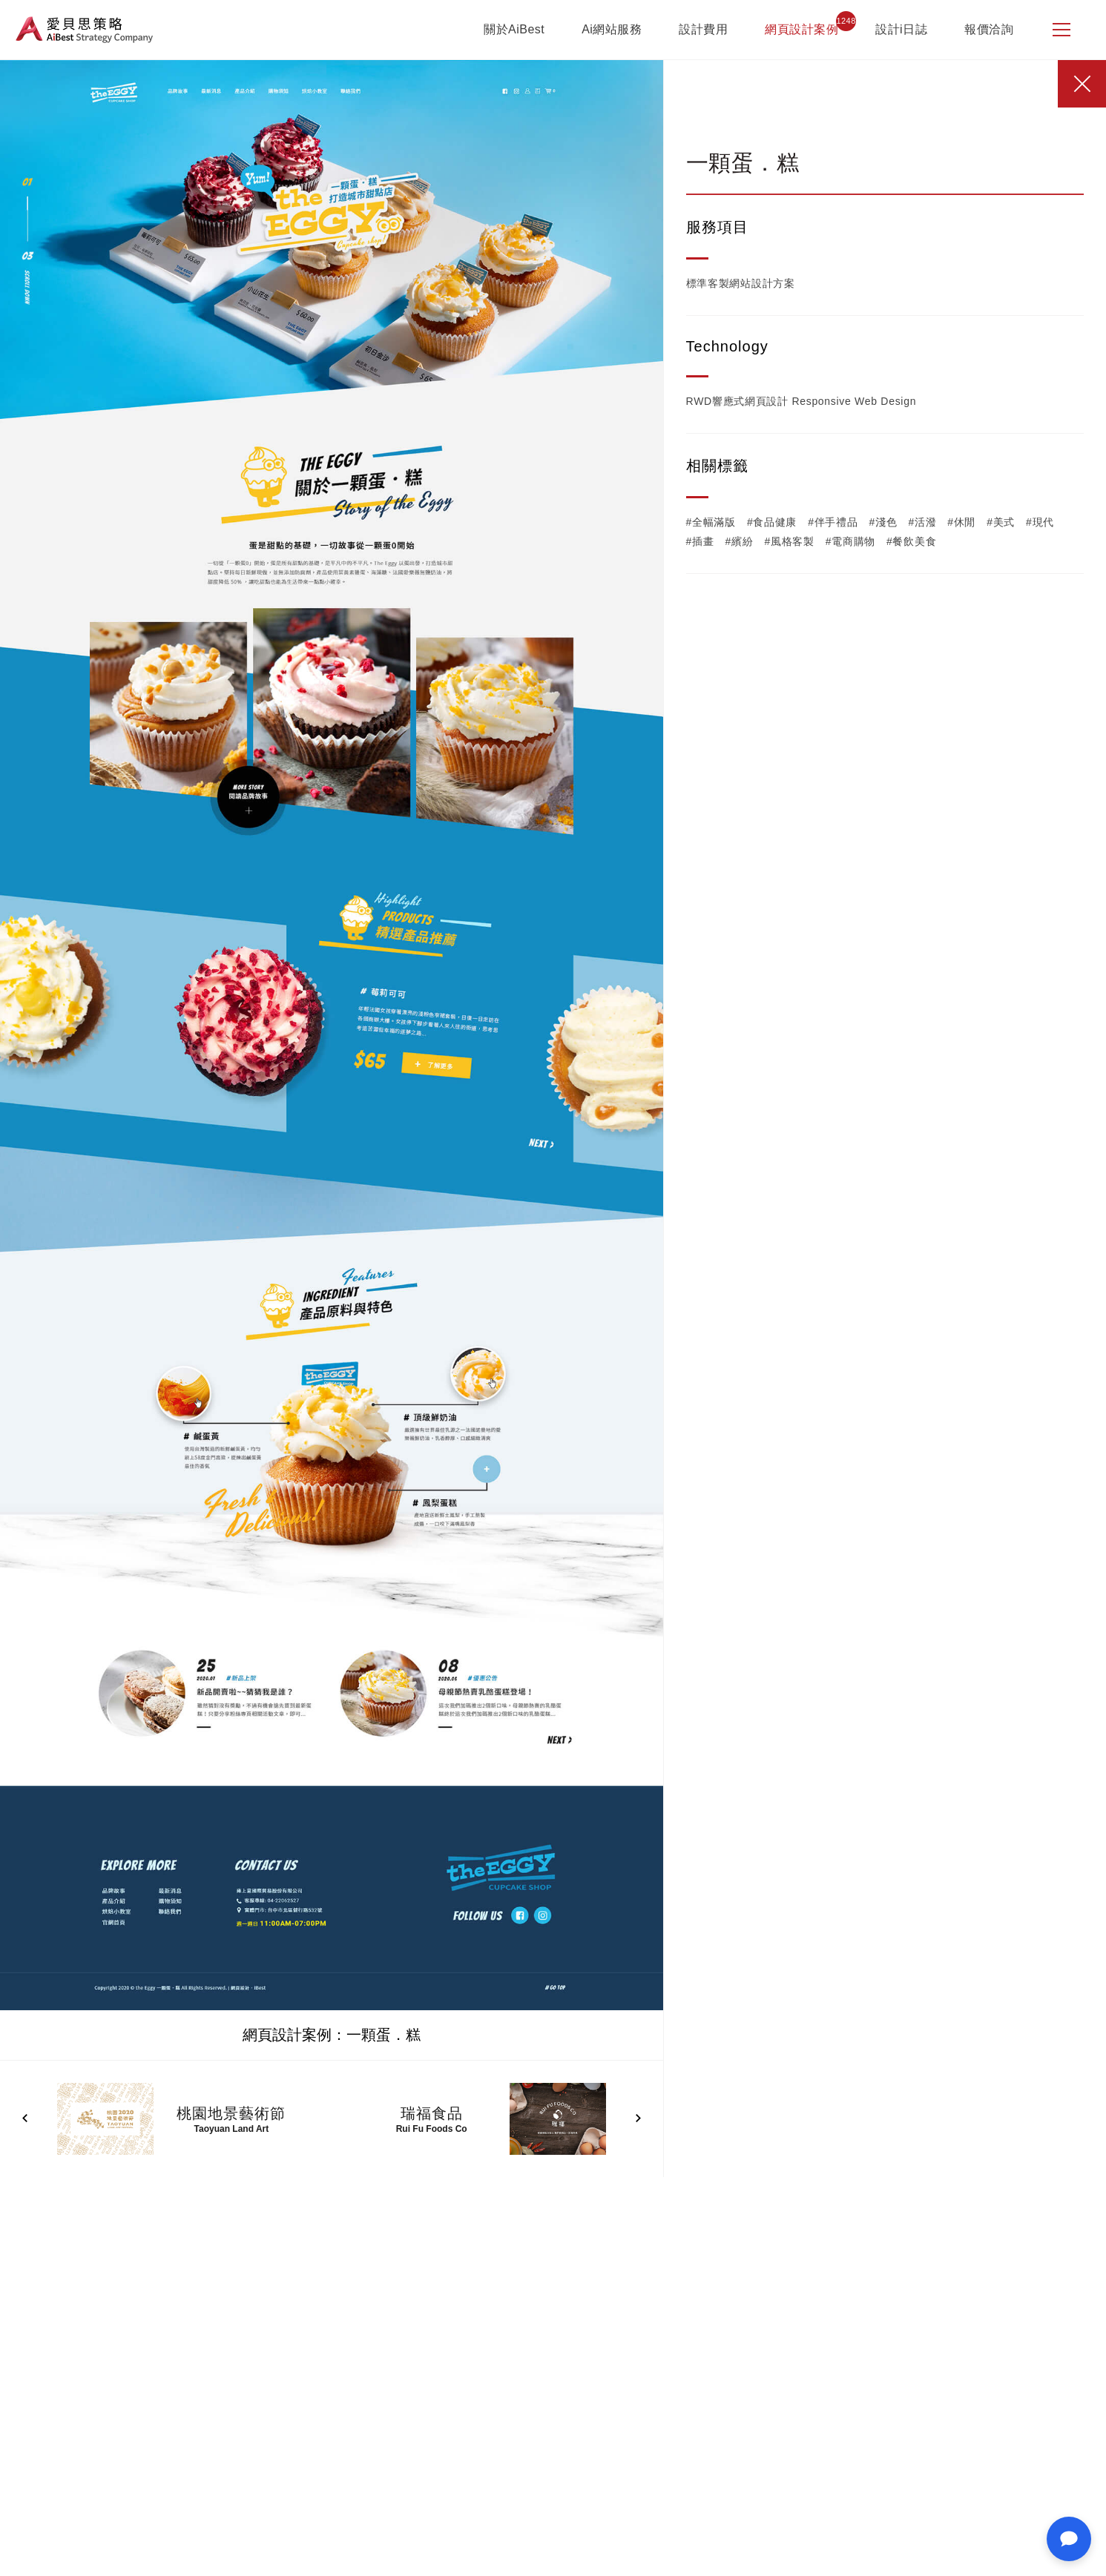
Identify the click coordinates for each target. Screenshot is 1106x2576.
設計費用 (703, 29)
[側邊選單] (1061, 29)
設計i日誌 (901, 29)
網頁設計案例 (801, 29)
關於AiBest (514, 29)
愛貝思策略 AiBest (84, 30)
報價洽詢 (988, 29)
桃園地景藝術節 (231, 2113)
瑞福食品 (432, 2113)
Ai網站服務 (612, 29)
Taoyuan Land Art (231, 2129)
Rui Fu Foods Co (431, 2129)
